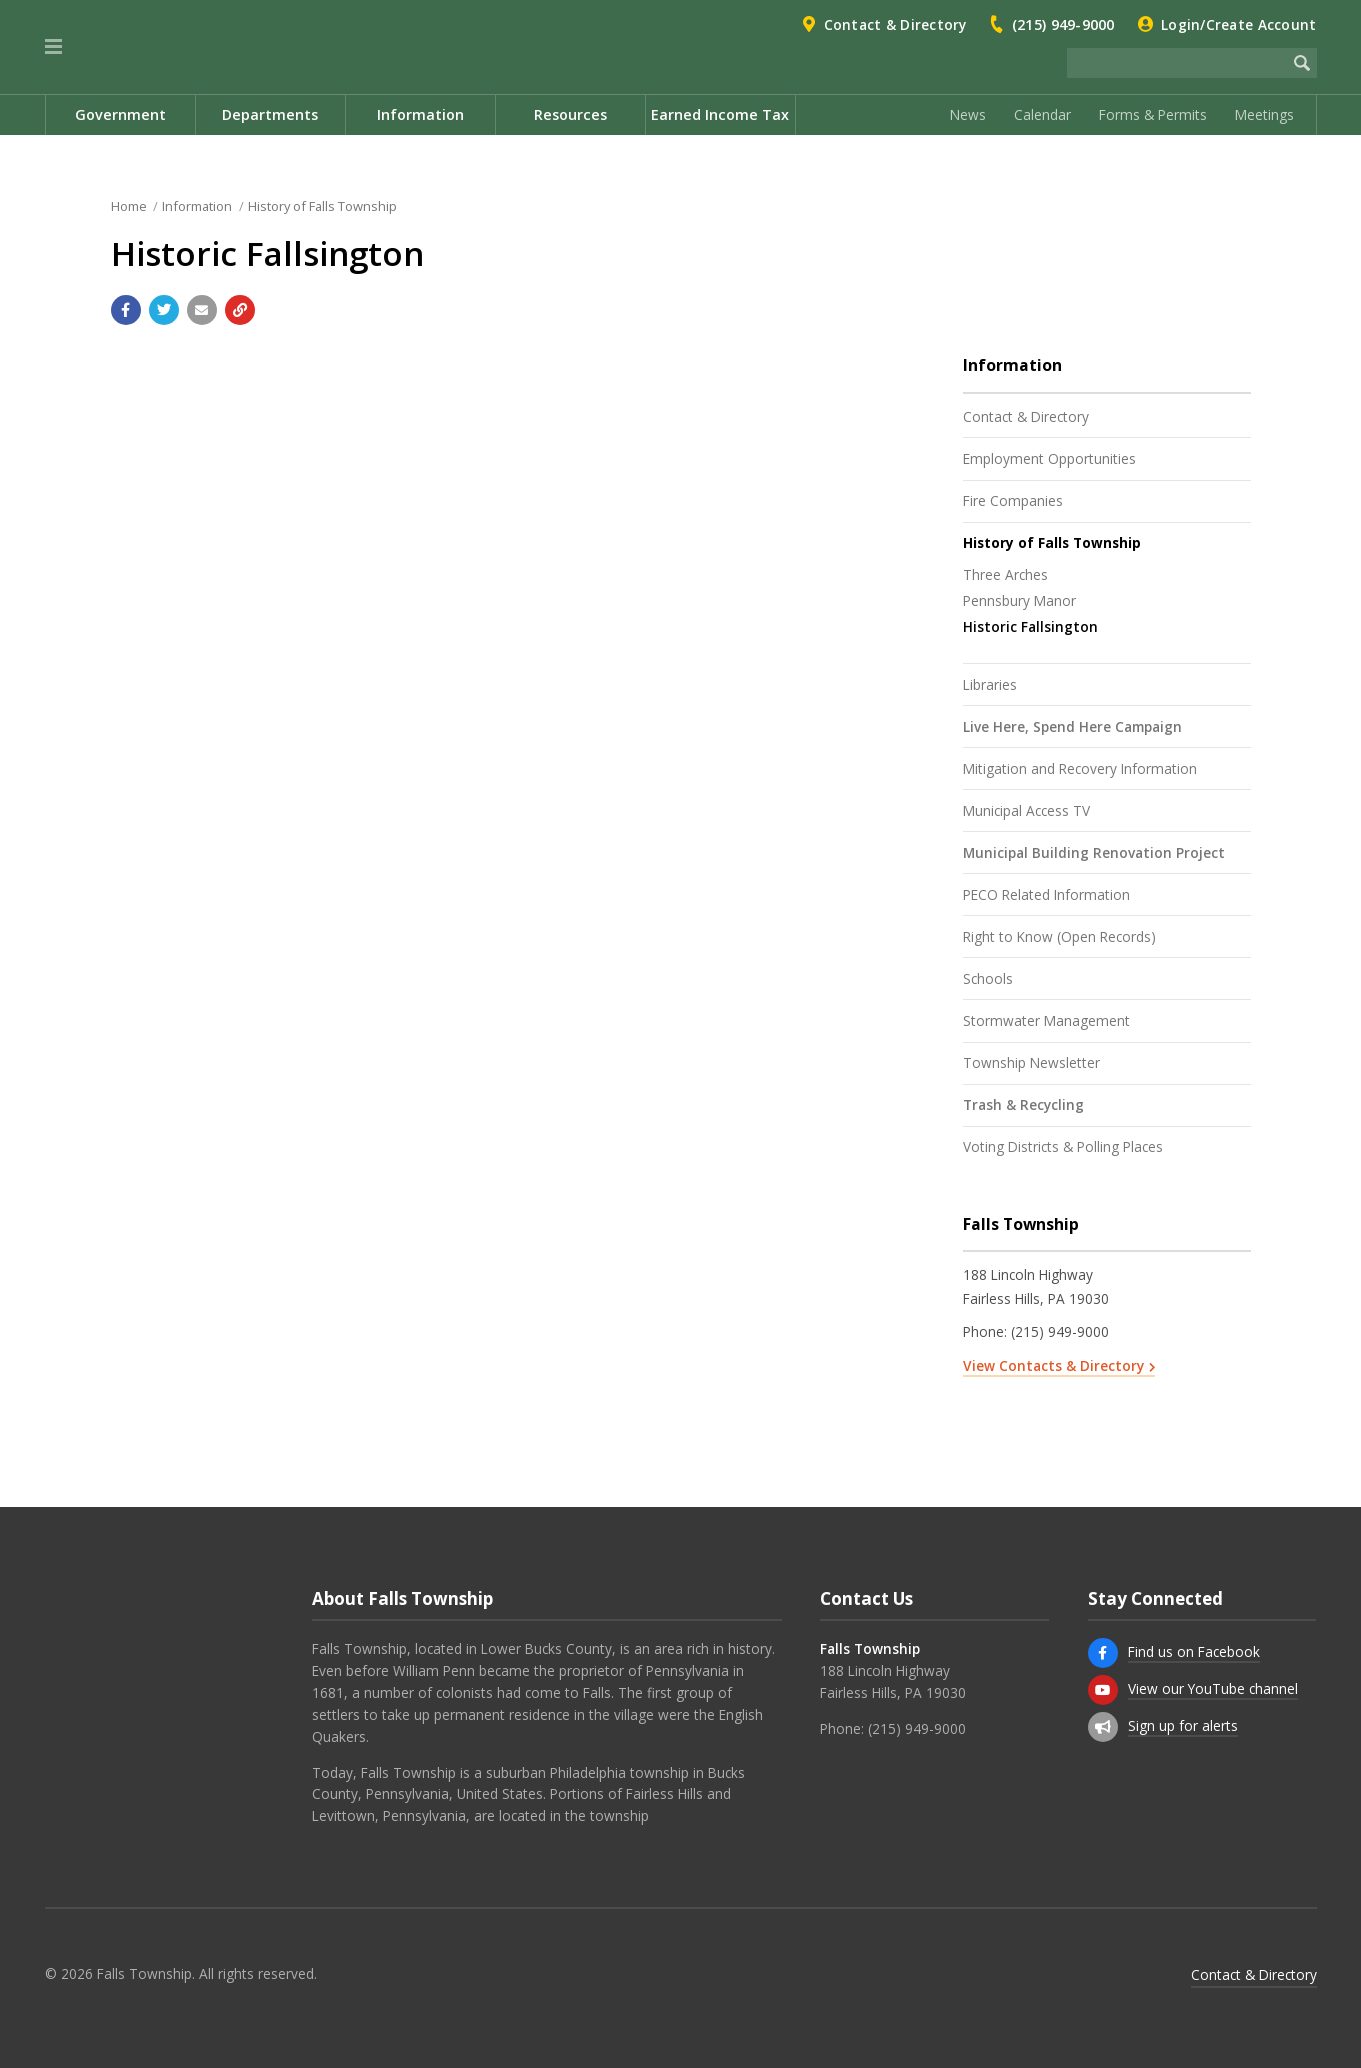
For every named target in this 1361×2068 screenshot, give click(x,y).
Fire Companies (1013, 500)
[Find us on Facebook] (1103, 1653)
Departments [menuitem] (270, 114)
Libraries (990, 684)
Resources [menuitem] (570, 114)
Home (129, 206)
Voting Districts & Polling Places (1063, 1146)
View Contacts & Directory (1053, 1365)
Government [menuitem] (120, 114)
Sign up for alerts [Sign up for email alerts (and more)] (1183, 1725)
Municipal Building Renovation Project (1094, 852)
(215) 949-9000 (1063, 24)
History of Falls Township (322, 206)
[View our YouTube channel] (1103, 1690)
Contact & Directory (895, 24)
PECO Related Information (1046, 894)
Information (197, 206)
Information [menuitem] (420, 114)
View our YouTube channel (1213, 1688)
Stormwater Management (1046, 1020)
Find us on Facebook (1194, 1651)
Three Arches (1005, 574)
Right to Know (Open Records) (1059, 936)
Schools (988, 978)
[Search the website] (1177, 63)
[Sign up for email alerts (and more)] (1103, 1727)
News (968, 114)
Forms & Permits (1153, 114)
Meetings (1264, 114)
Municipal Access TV (1026, 810)
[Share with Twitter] (164, 310)
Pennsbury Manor (1019, 600)
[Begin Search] (1302, 63)
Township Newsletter (1031, 1062)
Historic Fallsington (1030, 626)
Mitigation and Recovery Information (1080, 768)
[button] (53, 47)
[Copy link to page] (240, 310)
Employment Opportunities (1049, 458)
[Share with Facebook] (126, 310)
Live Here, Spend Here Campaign (1072, 726)
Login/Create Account (1238, 24)
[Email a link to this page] (202, 310)
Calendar (1042, 114)
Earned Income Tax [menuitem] (720, 114)
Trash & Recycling (1023, 1104)
